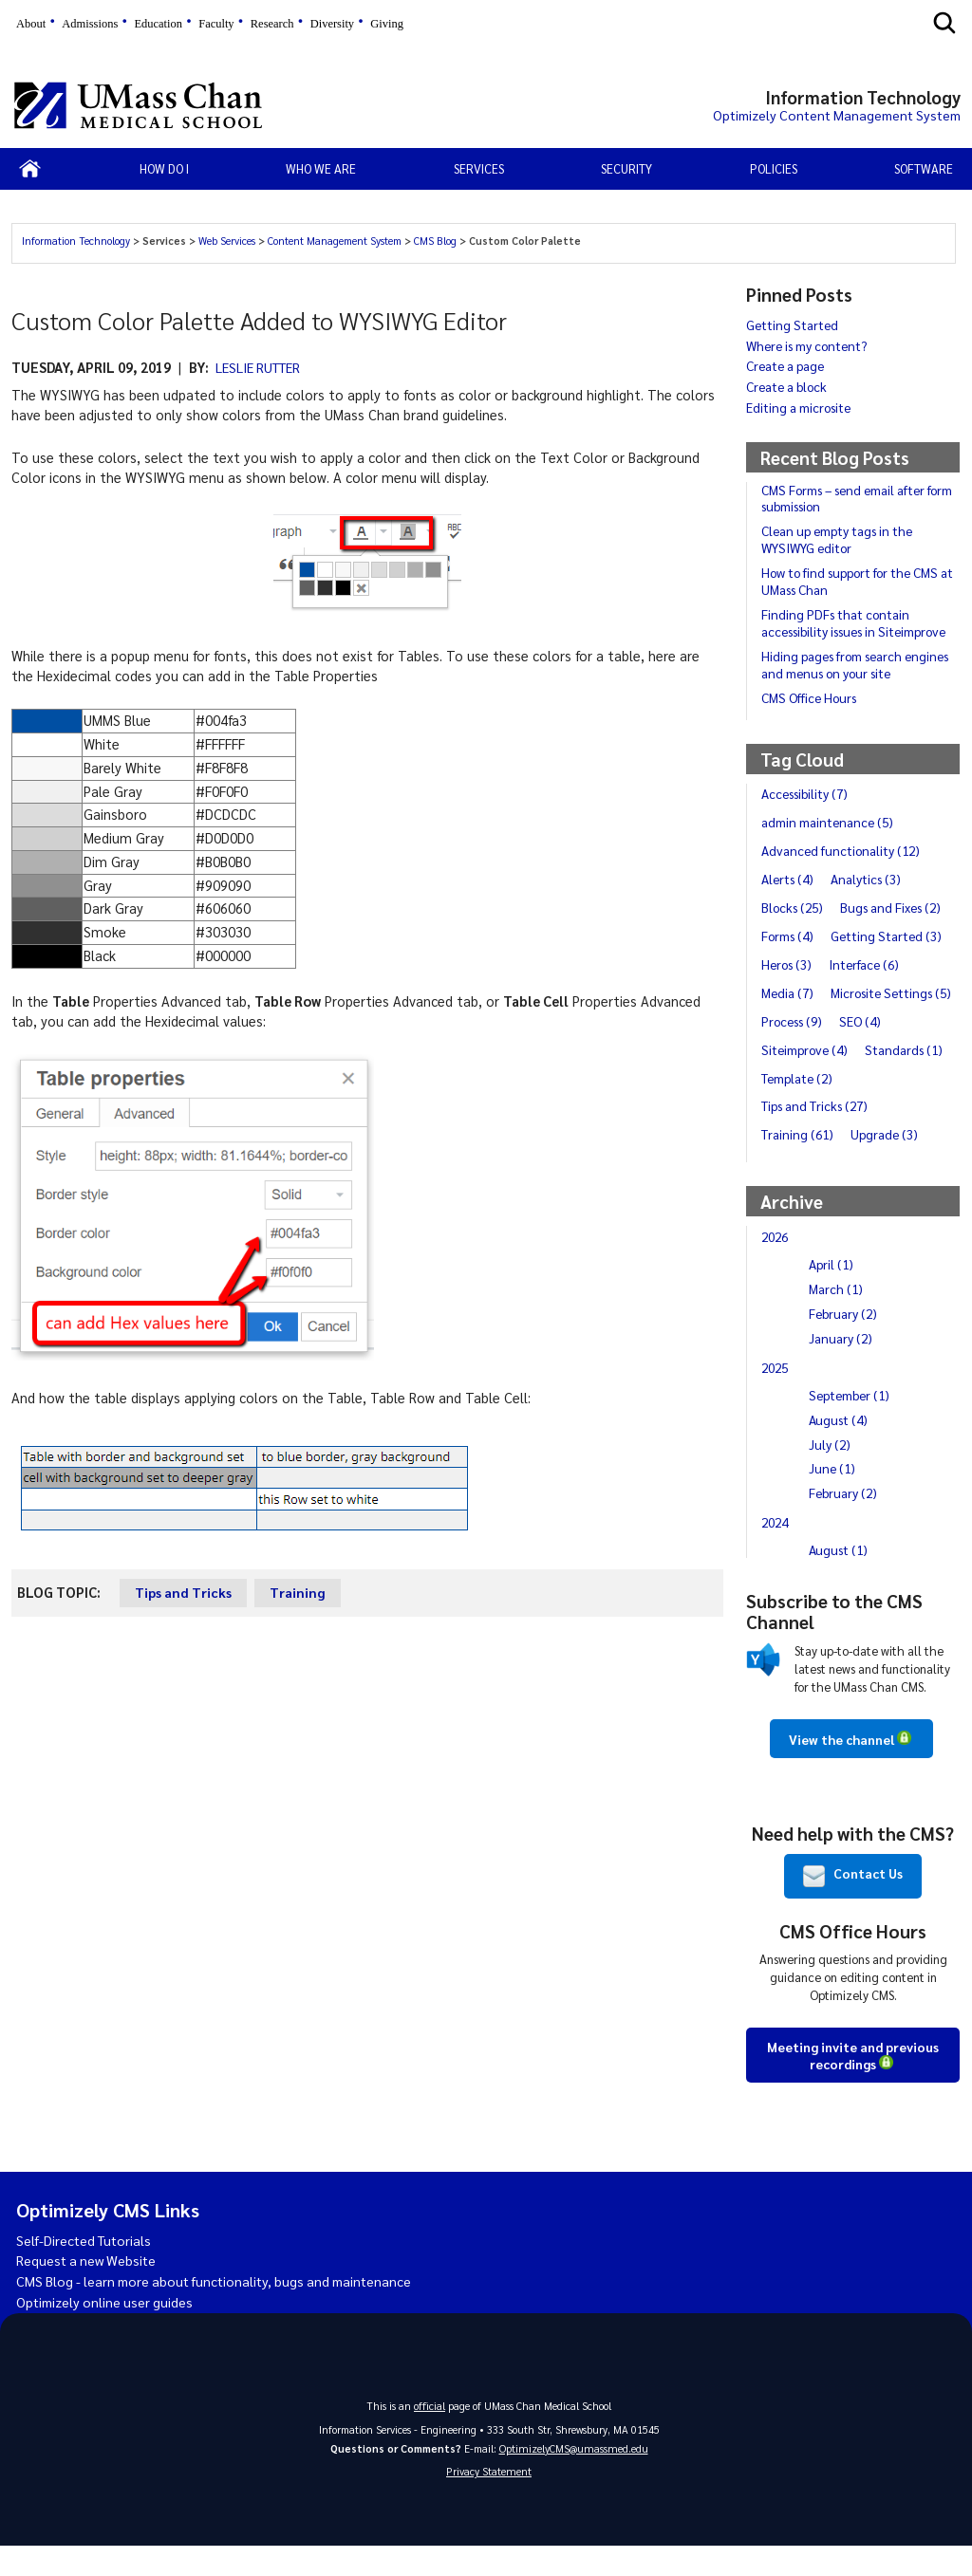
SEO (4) (865, 1049)
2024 (776, 1550)
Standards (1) (908, 1077)
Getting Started (793, 324)
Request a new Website (88, 2289)
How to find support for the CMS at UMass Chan (860, 581)
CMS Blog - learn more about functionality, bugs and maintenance (222, 2310)
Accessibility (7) (806, 793)
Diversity (332, 23)
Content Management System (336, 240)
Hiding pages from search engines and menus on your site (858, 664)
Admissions (90, 23)
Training (299, 1592)
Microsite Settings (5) (824, 1020)
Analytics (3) (869, 878)
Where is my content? (808, 345)
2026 (776, 1264)
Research (272, 23)
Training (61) (798, 1162)
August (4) (839, 1447)
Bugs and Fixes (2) (896, 907)
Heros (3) (788, 964)
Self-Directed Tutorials (87, 2268)
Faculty (216, 23)
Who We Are (321, 168)
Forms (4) (788, 935)
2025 (776, 1395)
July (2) (830, 1471)
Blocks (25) (794, 907)
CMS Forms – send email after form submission (860, 498)
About (31, 23)
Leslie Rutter (262, 367)
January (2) (841, 1366)
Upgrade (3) (887, 1162)
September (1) (851, 1423)
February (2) (844, 1341)
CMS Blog (436, 240)
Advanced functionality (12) (842, 850)
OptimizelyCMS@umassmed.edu (573, 2477)
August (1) (839, 1577)
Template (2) (798, 1105)
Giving (386, 23)
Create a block (788, 386)
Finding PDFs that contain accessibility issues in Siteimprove (858, 622)
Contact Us (853, 1904)
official (430, 2434)
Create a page (786, 365)
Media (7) (788, 992)
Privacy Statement (489, 2501)
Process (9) (794, 1049)
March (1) (837, 1316)
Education (158, 23)
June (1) (833, 1496)
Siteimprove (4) (806, 1077)
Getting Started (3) (890, 935)
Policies (773, 168)
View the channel (841, 1767)
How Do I (164, 168)
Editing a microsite (799, 407)
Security (626, 168)
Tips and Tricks (184, 1592)
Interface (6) (869, 964)
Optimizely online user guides (107, 2330)
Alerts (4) (788, 878)
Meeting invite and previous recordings (853, 2083)
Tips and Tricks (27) (816, 1133)
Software (923, 168)
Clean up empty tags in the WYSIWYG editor (838, 539)
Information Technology (77, 240)
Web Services (228, 240)
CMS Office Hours (810, 697)
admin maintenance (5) (828, 821)
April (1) (831, 1292)
